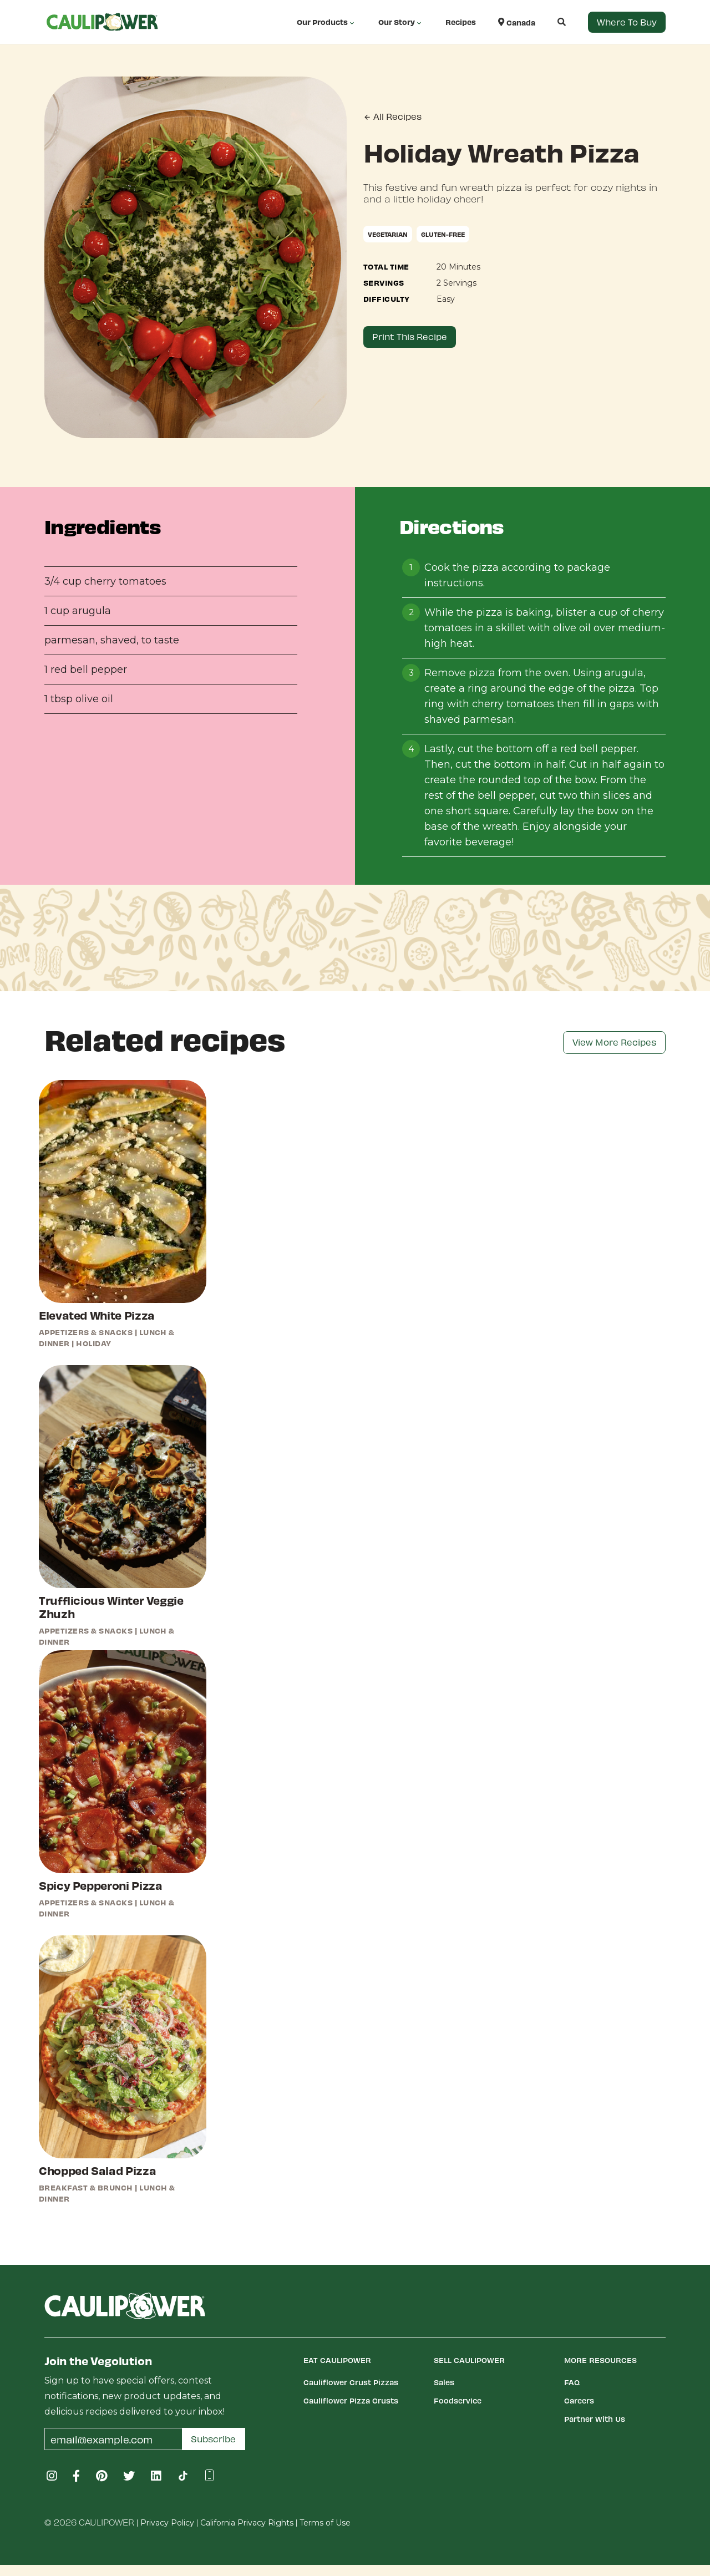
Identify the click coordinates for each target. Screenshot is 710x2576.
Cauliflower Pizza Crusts (350, 2400)
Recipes (460, 22)
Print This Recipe (409, 336)
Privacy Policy (167, 2523)
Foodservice (457, 2400)
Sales (444, 2382)
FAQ (572, 2382)
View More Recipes (614, 1042)
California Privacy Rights (246, 2523)
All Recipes (392, 116)
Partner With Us (594, 2418)
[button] (550, 22)
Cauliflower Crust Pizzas (350, 2382)
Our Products (326, 22)
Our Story (400, 22)
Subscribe (213, 2438)
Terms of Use (325, 2523)
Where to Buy (627, 22)
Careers (579, 2400)
